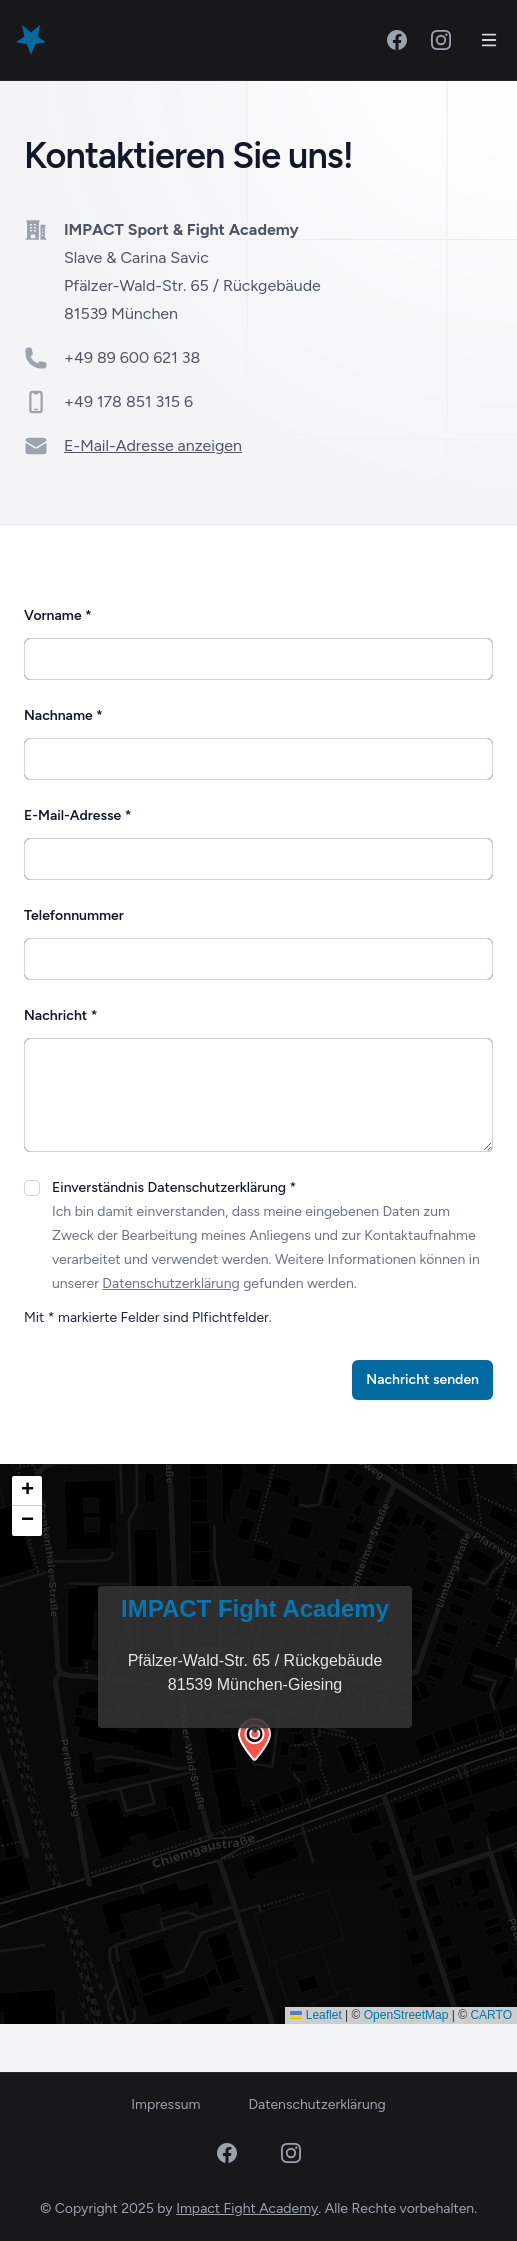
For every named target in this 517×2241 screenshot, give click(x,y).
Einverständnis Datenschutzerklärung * (174, 1187)
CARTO (491, 2015)
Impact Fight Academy (247, 2208)
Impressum (165, 2104)
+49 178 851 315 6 (128, 401)
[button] (258, 1744)
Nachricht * (60, 1015)
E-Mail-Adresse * (78, 815)
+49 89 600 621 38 (132, 357)
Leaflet (315, 2015)
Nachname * (63, 715)
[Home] (31, 40)
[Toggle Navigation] (489, 40)
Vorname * (58, 615)
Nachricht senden (422, 1379)
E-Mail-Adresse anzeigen (153, 445)
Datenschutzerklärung (170, 1283)
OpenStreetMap (406, 2015)
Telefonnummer (74, 915)
